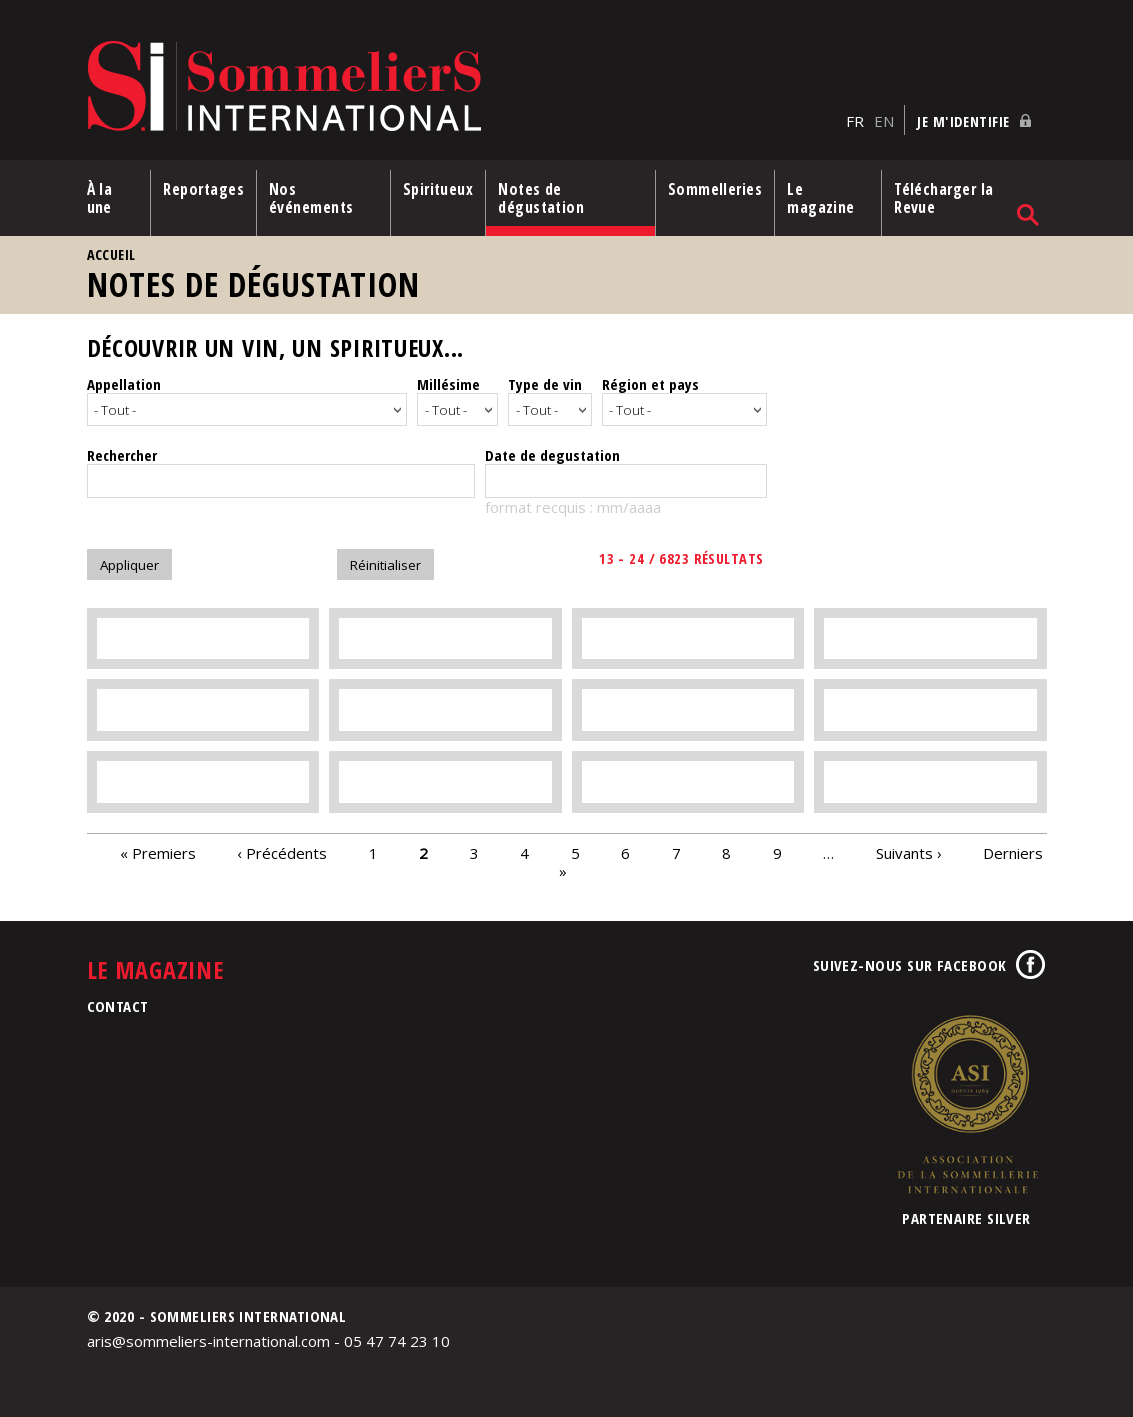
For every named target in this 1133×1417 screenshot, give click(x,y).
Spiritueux (438, 189)
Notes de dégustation (541, 198)
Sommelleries (715, 189)
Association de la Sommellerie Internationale (967, 1101)
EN (884, 121)
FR (855, 121)
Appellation (124, 384)
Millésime (448, 384)
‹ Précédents (282, 850)
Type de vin (545, 384)
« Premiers (158, 850)
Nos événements (311, 198)
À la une (100, 198)
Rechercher (122, 452)
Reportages (203, 189)
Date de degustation (552, 452)
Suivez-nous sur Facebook (910, 962)
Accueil (111, 254)
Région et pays (650, 384)
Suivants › (909, 850)
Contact (118, 1003)
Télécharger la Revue (943, 198)
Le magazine (821, 198)
